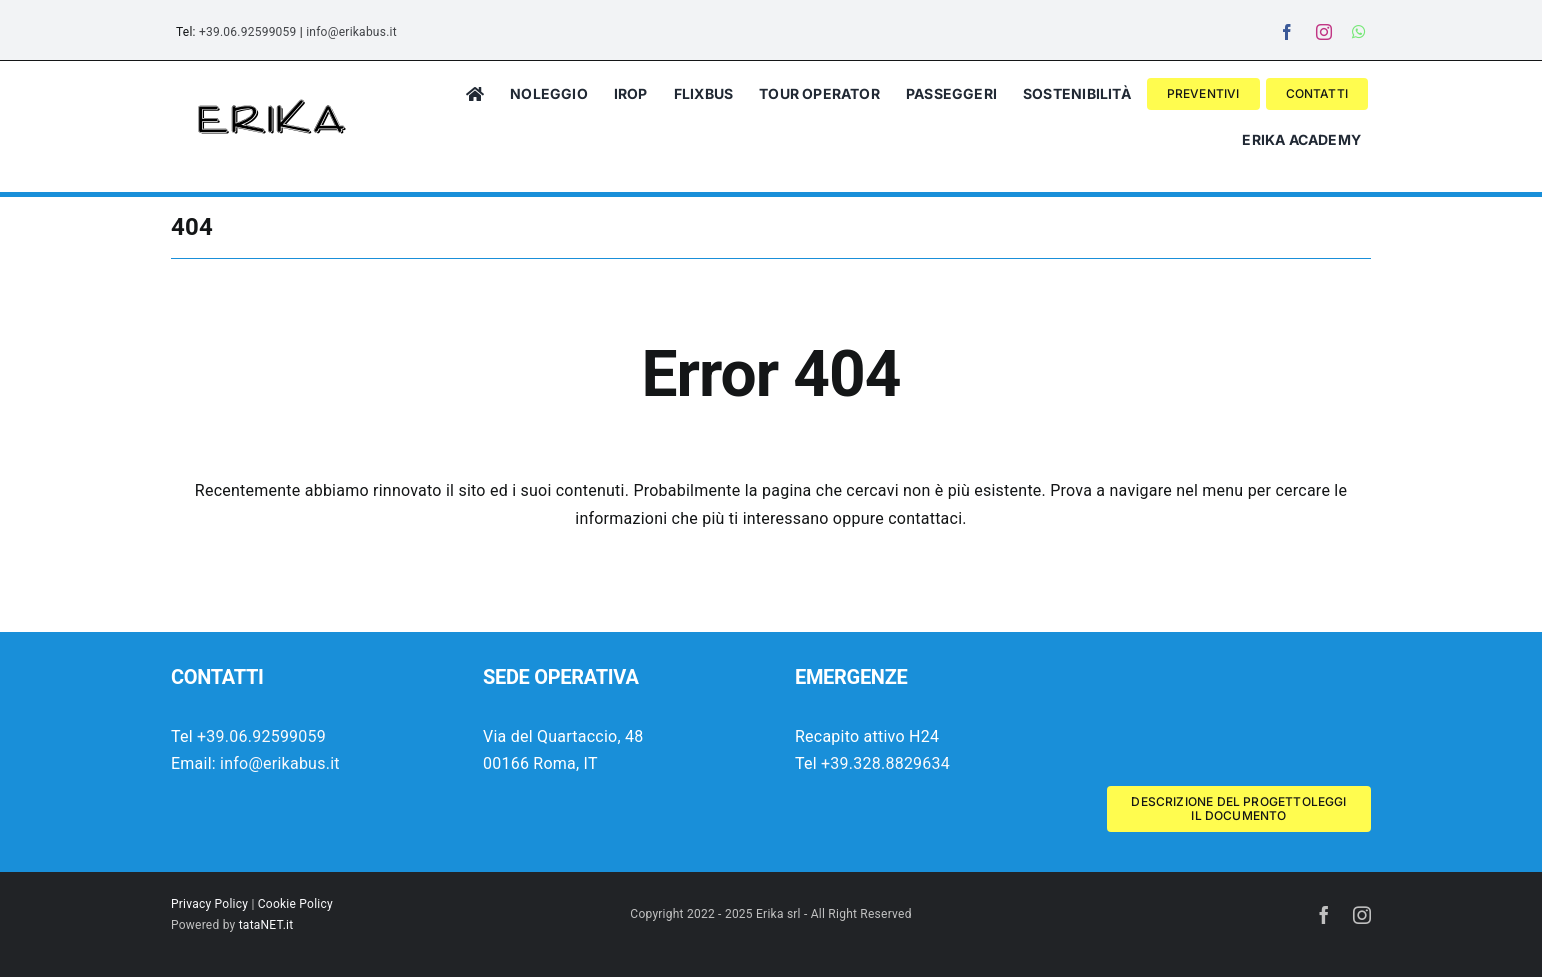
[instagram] (1324, 32)
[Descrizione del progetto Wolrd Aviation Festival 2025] (1239, 809)
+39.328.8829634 (885, 763)
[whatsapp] (1359, 32)
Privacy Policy (209, 904)
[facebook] (1287, 32)
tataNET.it (266, 925)
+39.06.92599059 (248, 32)
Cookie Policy (295, 904)
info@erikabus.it (351, 32)
